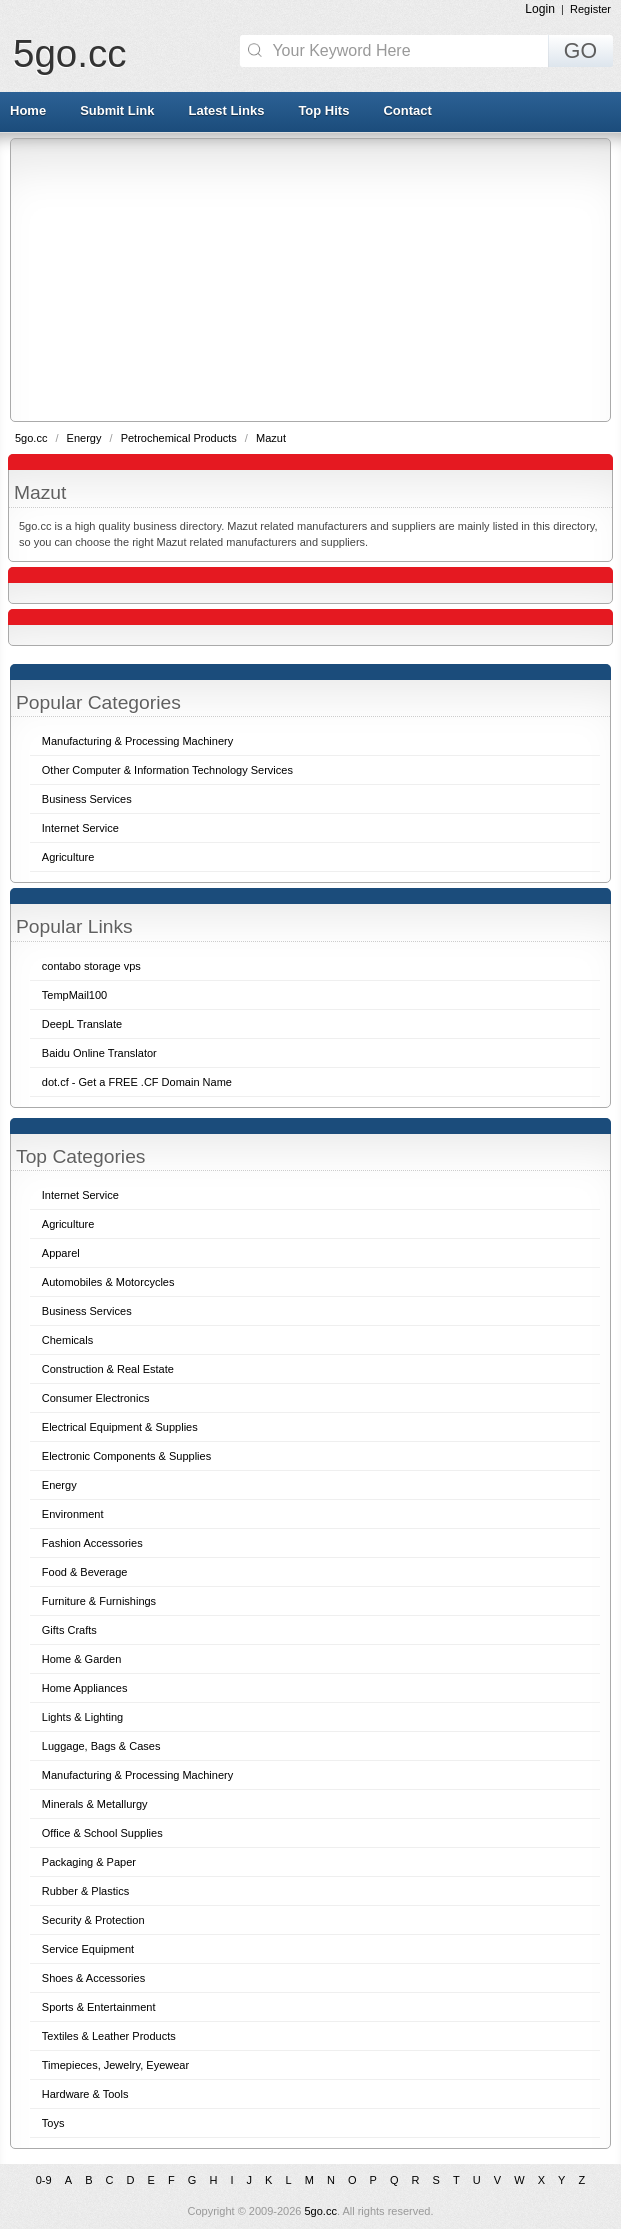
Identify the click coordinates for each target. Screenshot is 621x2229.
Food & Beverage (85, 1572)
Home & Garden (81, 1659)
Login (540, 9)
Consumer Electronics (96, 1398)
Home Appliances (85, 1688)
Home (28, 110)
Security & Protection (93, 1920)
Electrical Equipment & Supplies (120, 1427)
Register (590, 9)
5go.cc (69, 53)
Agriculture (68, 1224)
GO (580, 51)
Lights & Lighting (82, 1717)
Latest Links (227, 110)
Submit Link (117, 110)
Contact (407, 110)
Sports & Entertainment (99, 2007)
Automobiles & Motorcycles (108, 1282)
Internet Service (80, 1195)
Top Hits (323, 110)
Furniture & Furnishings (99, 1601)
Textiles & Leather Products (109, 2036)
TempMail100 (74, 995)
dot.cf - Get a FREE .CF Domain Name (137, 1082)
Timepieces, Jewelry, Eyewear (115, 2065)
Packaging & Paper (89, 1862)
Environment (73, 1514)
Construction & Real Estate (108, 1369)
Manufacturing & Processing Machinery (137, 1775)
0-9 (44, 2180)
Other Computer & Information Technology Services (167, 770)
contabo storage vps (91, 966)
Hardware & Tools (85, 2094)
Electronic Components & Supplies (126, 1456)
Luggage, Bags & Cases (101, 1746)
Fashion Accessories (92, 1543)
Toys (53, 2123)
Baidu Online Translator (99, 1053)
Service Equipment (88, 1949)
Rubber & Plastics (85, 1891)
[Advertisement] (316, 279)
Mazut (271, 438)
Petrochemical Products (180, 438)
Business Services (87, 1311)
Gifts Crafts (69, 1630)
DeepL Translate (82, 1024)
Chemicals (67, 1340)
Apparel (61, 1253)
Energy (86, 438)
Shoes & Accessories (93, 1978)
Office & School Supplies (102, 1833)
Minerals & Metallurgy (95, 1804)
